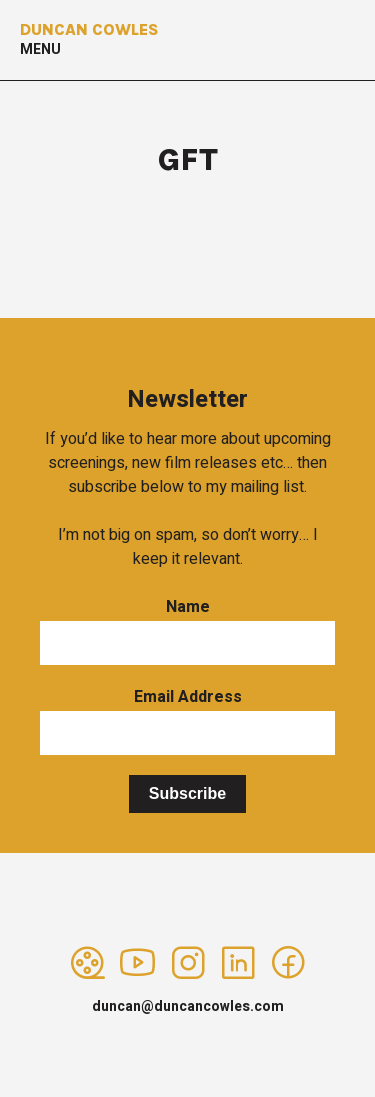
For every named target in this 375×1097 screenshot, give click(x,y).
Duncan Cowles (89, 29)
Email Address (188, 697)
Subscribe (187, 793)
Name (188, 607)
